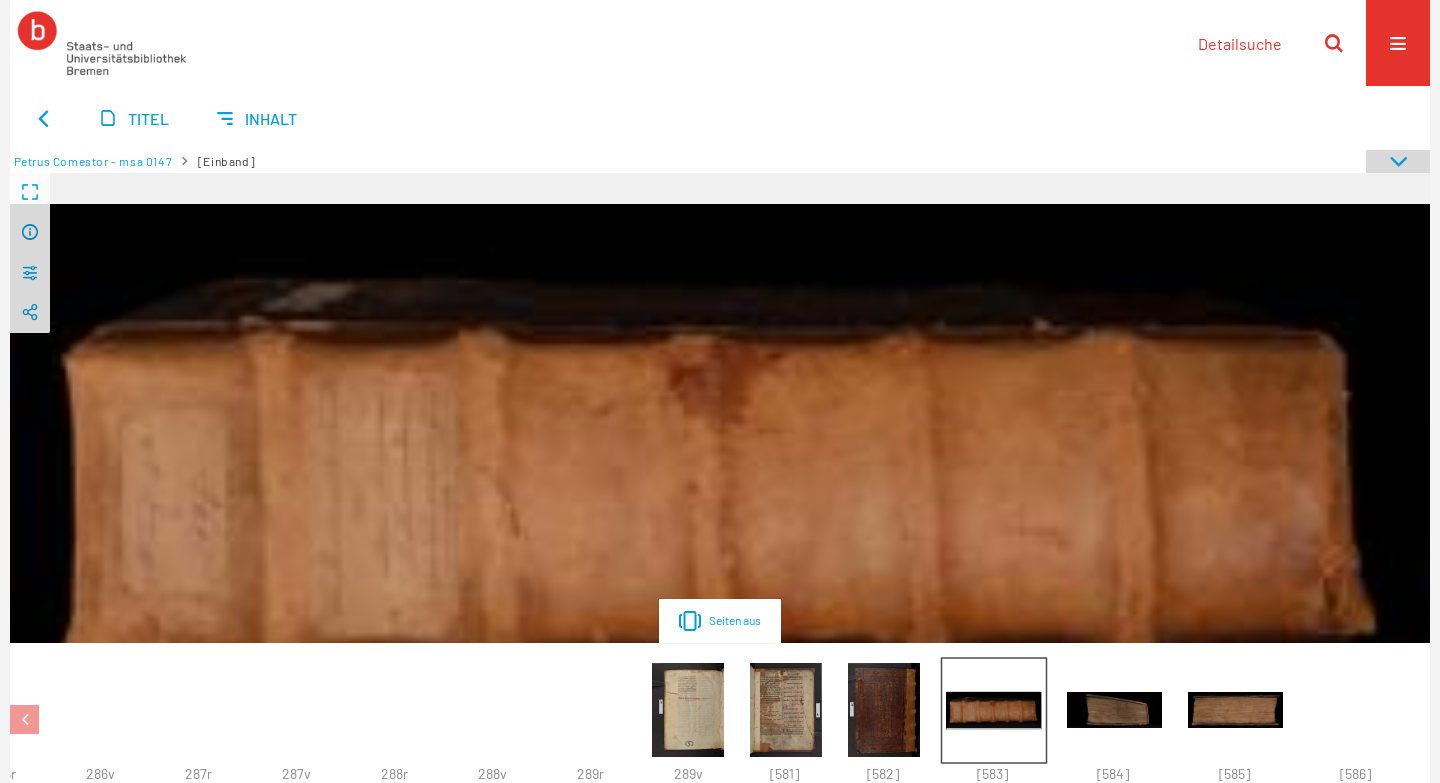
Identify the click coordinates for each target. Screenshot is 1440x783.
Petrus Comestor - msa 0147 (93, 161)
